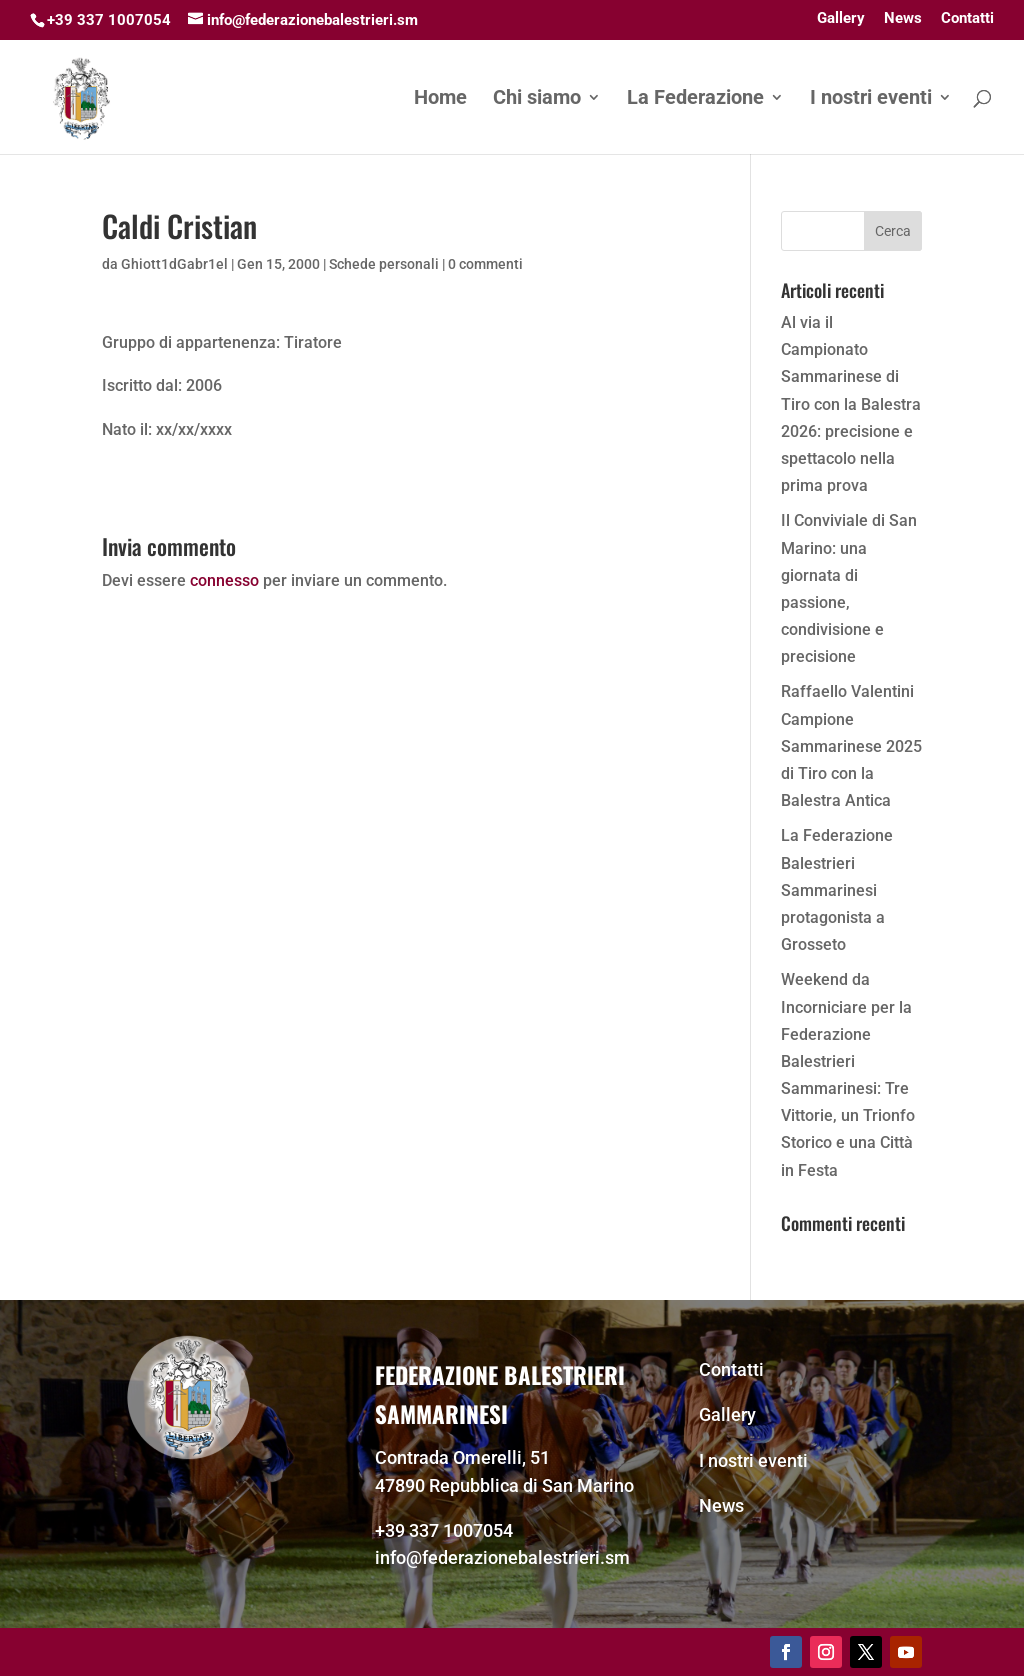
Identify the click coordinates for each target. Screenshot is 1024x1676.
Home (440, 99)
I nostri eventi (871, 99)
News (903, 19)
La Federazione (695, 99)
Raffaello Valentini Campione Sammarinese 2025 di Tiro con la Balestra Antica (851, 746)
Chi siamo (537, 99)
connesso (224, 580)
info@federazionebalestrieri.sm (502, 1557)
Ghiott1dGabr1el (174, 264)
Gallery (841, 19)
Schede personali (384, 264)
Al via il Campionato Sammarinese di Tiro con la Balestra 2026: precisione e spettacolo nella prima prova (851, 404)
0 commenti (485, 264)
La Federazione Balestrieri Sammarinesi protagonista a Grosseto (837, 890)
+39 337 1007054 (444, 1530)
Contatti (967, 19)
